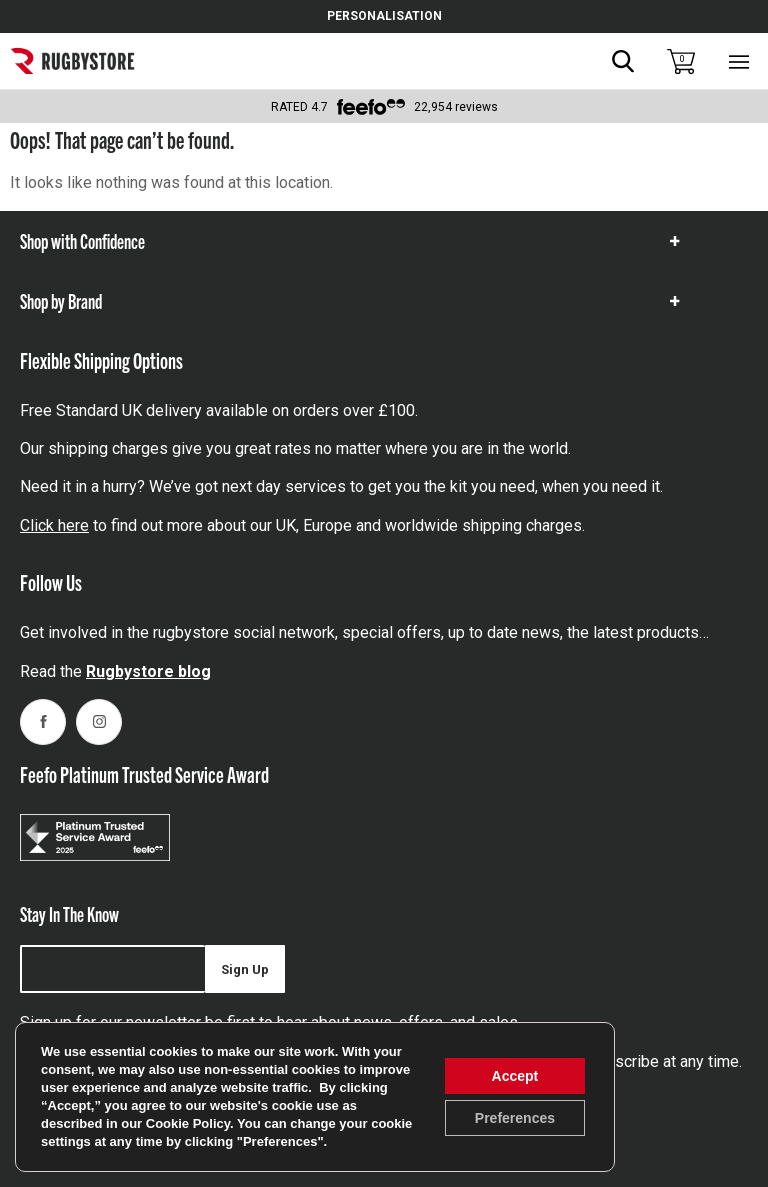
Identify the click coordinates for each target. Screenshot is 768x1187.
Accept (515, 1076)
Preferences (515, 1118)
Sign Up (245, 969)
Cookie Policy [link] (188, 1123)
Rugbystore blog (148, 671)
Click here (54, 525)
